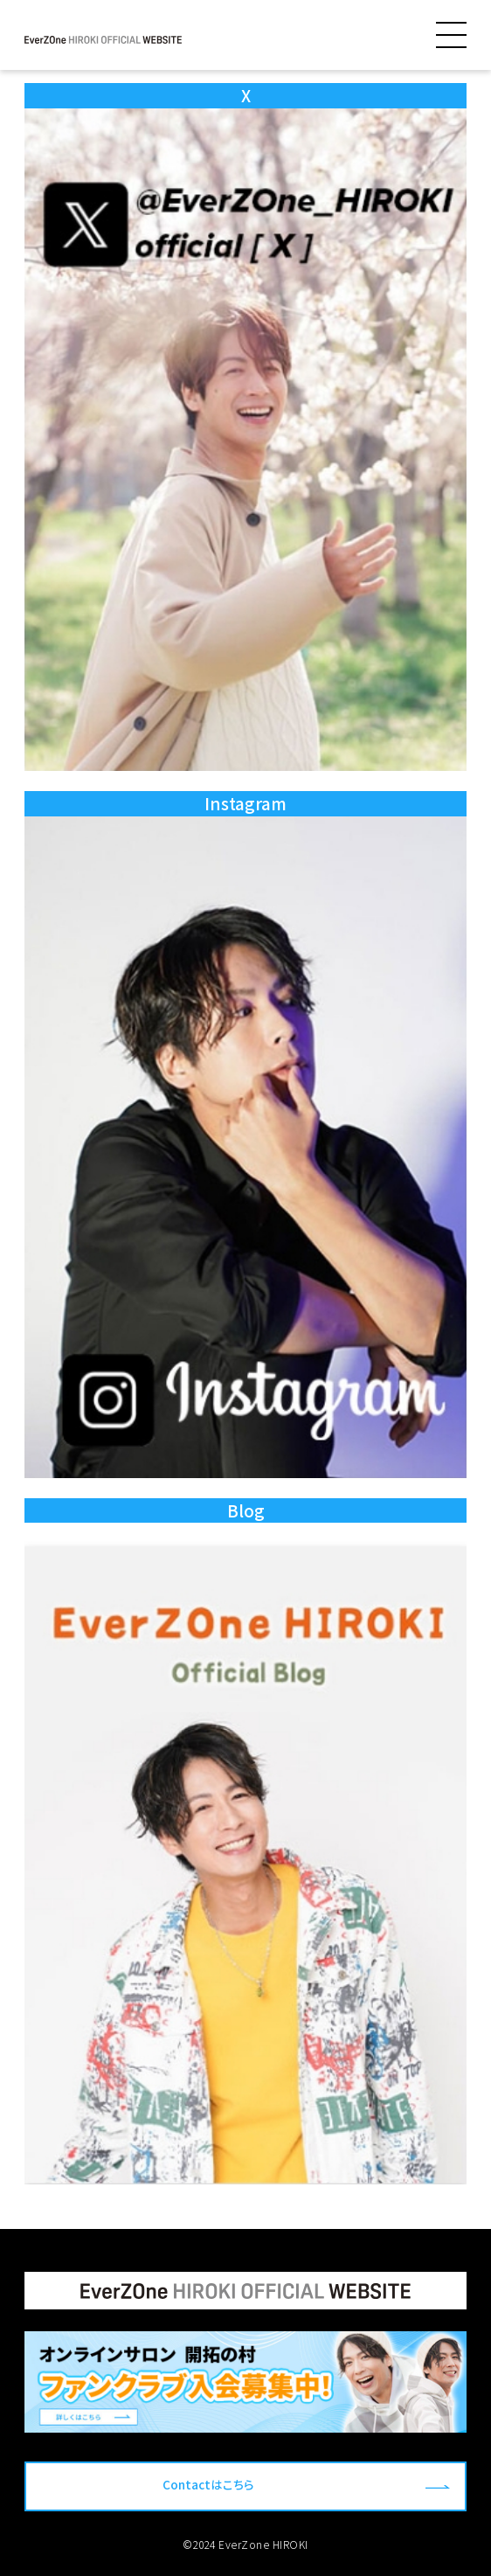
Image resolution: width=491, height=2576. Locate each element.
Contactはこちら (208, 2484)
